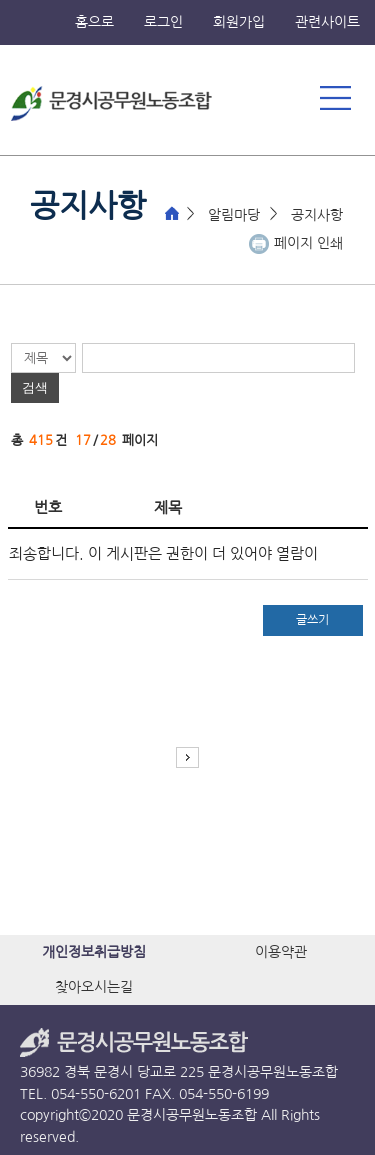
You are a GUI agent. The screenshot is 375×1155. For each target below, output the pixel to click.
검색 (35, 387)
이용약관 (281, 952)
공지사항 (317, 215)
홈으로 (94, 22)
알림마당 (234, 215)
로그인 (163, 22)
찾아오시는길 (94, 987)
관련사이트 (327, 22)
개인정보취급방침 (94, 952)
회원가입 (239, 22)
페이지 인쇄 (308, 243)
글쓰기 (312, 620)
